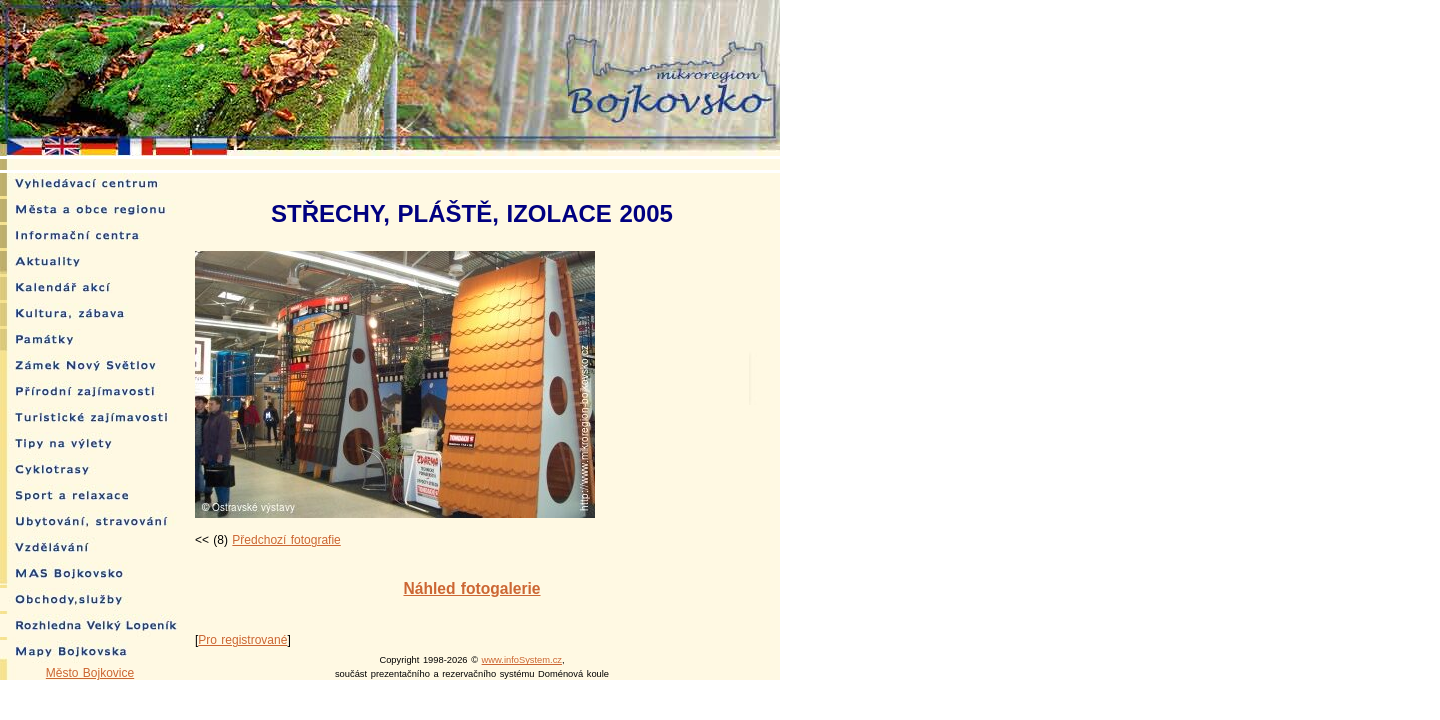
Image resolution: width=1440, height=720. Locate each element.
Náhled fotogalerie (471, 588)
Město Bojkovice (90, 673)
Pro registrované (242, 640)
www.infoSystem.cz (522, 660)
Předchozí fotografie (286, 540)
